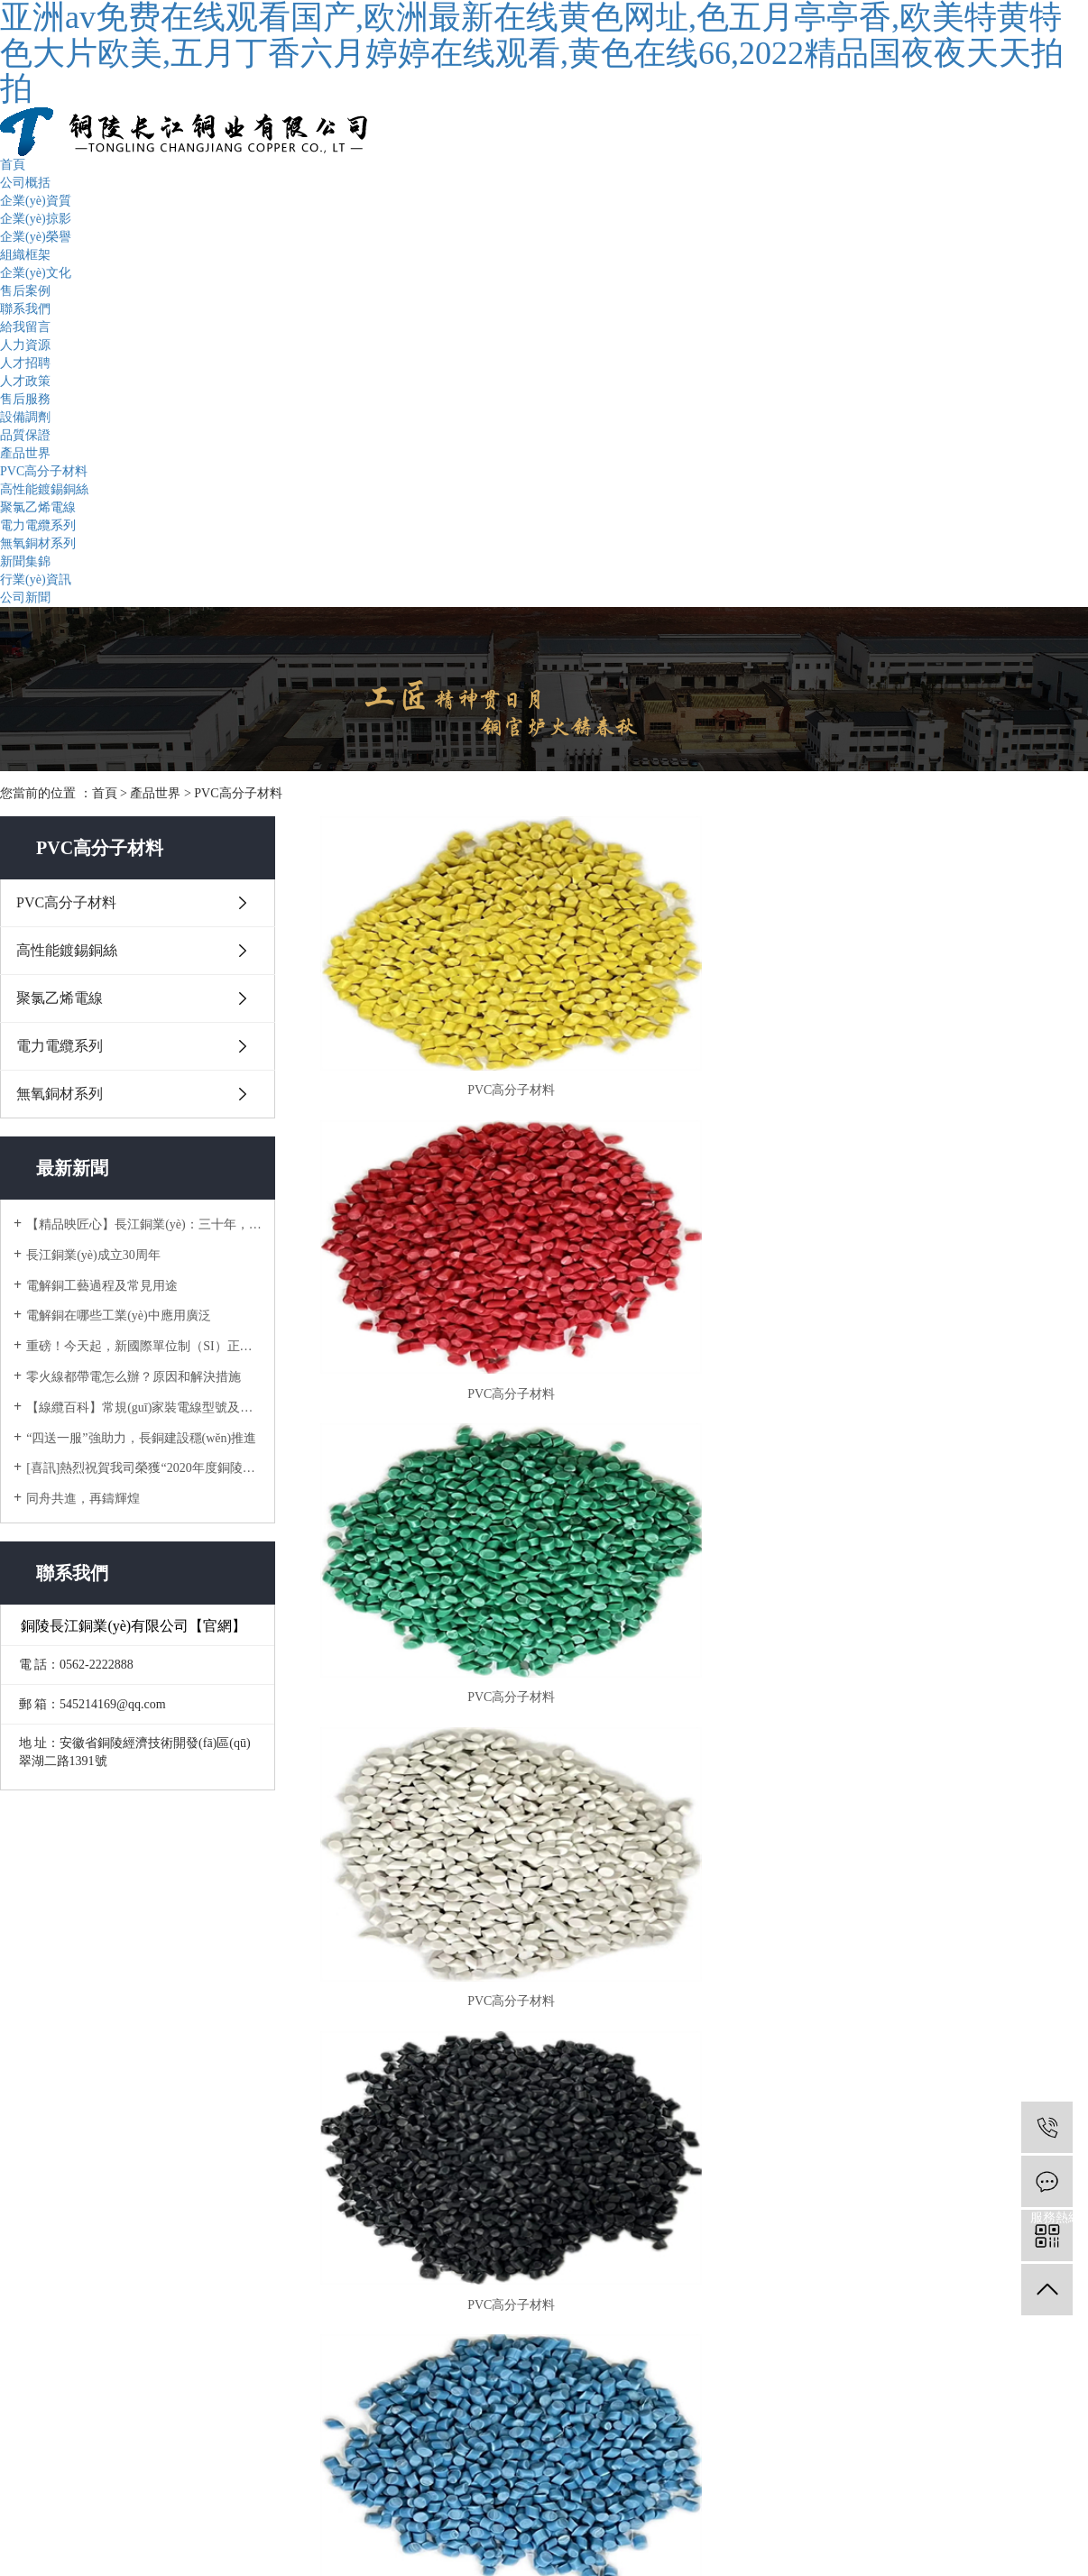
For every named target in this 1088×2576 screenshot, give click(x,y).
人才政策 (25, 381)
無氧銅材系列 (38, 543)
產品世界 (25, 453)
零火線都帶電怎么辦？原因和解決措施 (133, 1377)
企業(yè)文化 (35, 273)
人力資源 (25, 345)
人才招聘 (25, 363)
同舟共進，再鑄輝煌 (83, 1498)
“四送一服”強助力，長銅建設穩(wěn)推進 (141, 1438)
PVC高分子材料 (44, 471)
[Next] (737, 1485)
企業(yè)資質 (35, 200)
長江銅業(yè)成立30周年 (93, 1255)
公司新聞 (25, 597)
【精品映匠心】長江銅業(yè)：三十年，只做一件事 (144, 1224)
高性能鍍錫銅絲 (44, 489)
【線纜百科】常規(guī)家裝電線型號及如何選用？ (144, 1407)
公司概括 (25, 182)
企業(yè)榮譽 (35, 237)
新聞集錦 (25, 561)
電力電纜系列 (38, 525)
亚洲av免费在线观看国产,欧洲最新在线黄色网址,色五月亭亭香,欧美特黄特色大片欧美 (238, 2566)
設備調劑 (25, 417)
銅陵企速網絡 (866, 2485)
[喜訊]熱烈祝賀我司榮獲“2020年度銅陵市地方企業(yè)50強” (144, 1468)
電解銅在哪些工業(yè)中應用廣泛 (118, 1315)
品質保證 (25, 435)
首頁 (12, 164)
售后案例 (25, 291)
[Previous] (672, 1485)
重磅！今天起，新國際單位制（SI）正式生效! (144, 1346)
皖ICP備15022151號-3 (702, 2485)
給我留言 (25, 327)
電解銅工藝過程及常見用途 (102, 1286)
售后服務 (25, 399)
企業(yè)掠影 (35, 218)
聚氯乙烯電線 (38, 507)
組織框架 (25, 255)
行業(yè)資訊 (35, 579)
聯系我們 (25, 309)
